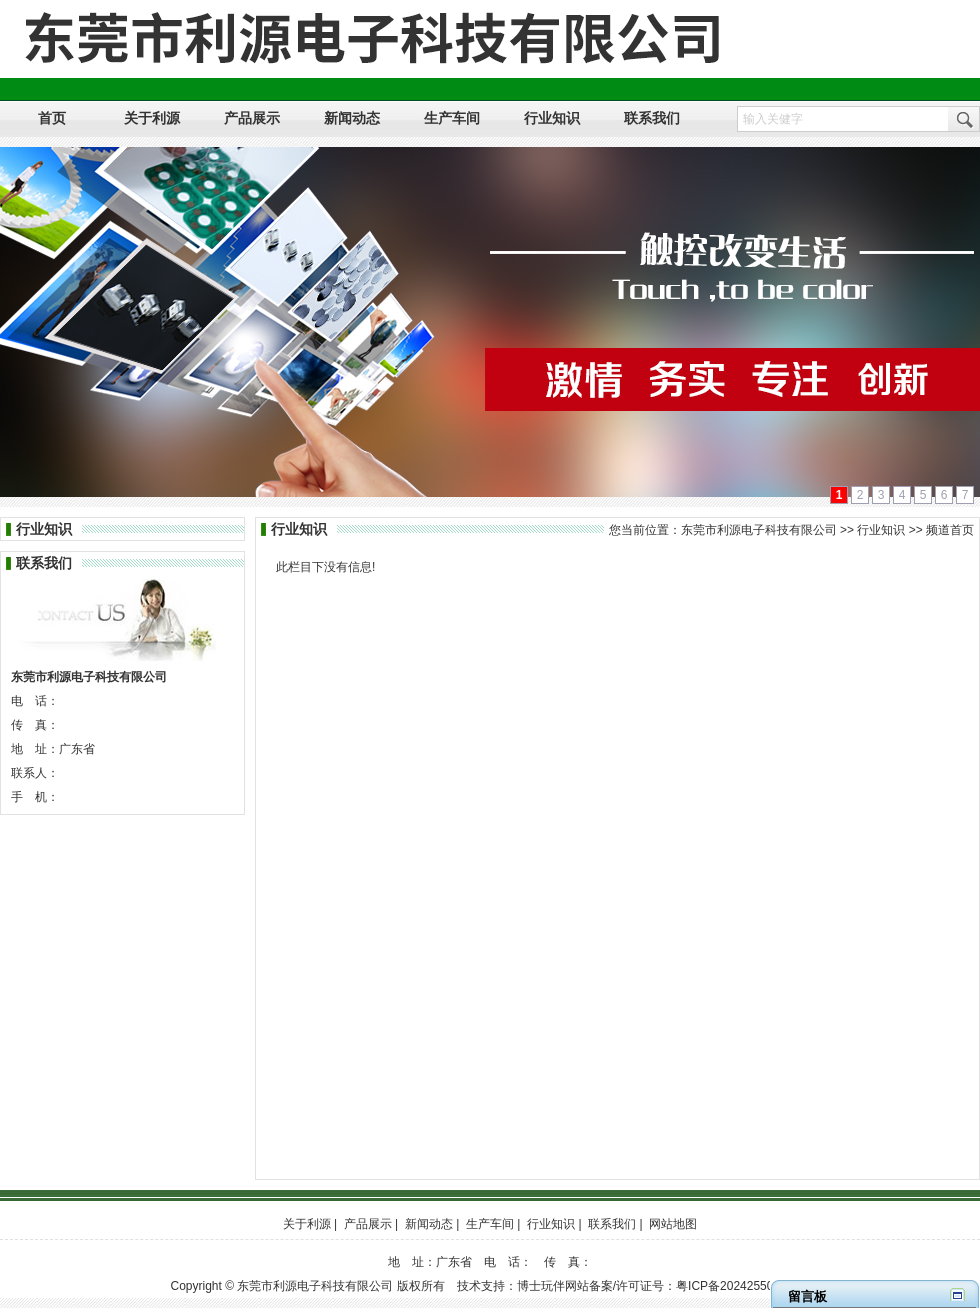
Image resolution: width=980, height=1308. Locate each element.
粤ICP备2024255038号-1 (742, 1286)
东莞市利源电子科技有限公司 (759, 530)
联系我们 (612, 1224)
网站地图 (951, 12)
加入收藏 (883, 12)
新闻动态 (429, 1224)
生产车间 (490, 1224)
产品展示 (368, 1224)
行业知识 (881, 530)
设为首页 (815, 12)
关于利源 (307, 1224)
